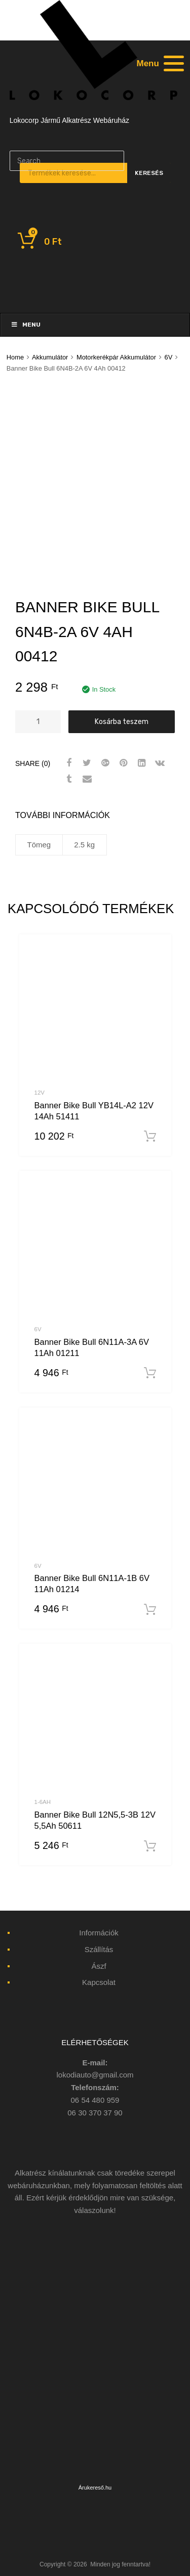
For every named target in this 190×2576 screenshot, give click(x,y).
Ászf (98, 1966)
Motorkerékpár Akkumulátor (116, 357)
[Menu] (159, 63)
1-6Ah (42, 1802)
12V (39, 1093)
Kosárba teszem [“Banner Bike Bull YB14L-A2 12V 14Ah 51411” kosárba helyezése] (150, 1136)
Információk (99, 1932)
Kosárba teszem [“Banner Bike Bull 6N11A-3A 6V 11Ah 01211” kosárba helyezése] (150, 1373)
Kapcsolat (99, 1982)
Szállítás (99, 1949)
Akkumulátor (50, 357)
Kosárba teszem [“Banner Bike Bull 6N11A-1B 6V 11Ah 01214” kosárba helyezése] (150, 1609)
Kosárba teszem (121, 721)
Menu (26, 324)
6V (169, 357)
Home (15, 357)
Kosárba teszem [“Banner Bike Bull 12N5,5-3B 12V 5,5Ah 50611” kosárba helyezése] (150, 1846)
